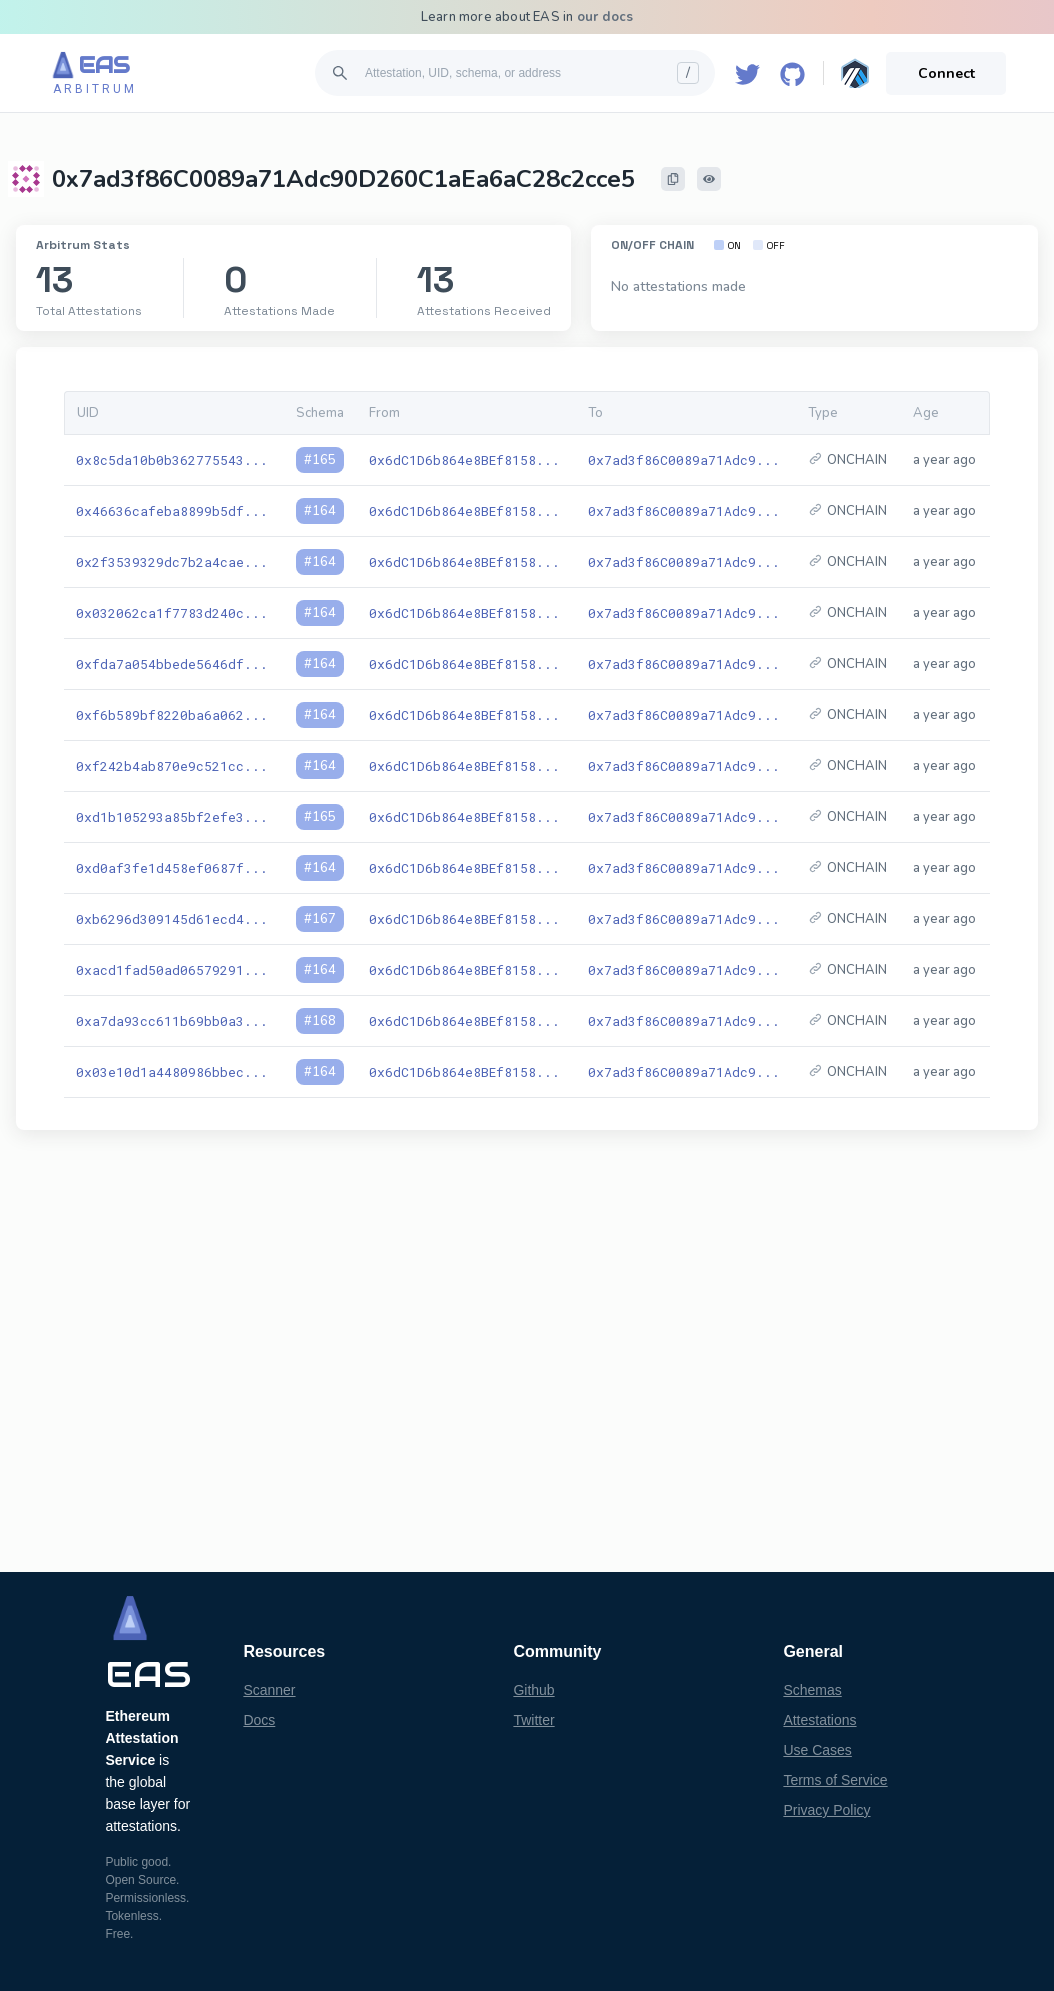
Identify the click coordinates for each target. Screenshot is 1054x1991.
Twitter (533, 1720)
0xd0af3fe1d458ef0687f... (172, 868)
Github (533, 1690)
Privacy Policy (826, 1810)
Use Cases (817, 1750)
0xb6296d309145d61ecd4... (172, 919)
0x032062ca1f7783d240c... (172, 613)
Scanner (269, 1690)
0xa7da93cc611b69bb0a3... (172, 1021)
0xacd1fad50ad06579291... (172, 970)
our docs (605, 17)
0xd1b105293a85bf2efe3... (172, 817)
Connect (946, 73)
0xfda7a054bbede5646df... (172, 664)
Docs (259, 1720)
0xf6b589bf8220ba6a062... (172, 715)
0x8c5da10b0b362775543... (172, 460)
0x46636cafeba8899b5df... (172, 511)
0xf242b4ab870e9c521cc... (172, 766)
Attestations (819, 1720)
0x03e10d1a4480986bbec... (172, 1072)
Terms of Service (835, 1780)
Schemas (812, 1690)
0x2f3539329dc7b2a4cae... (172, 562)
